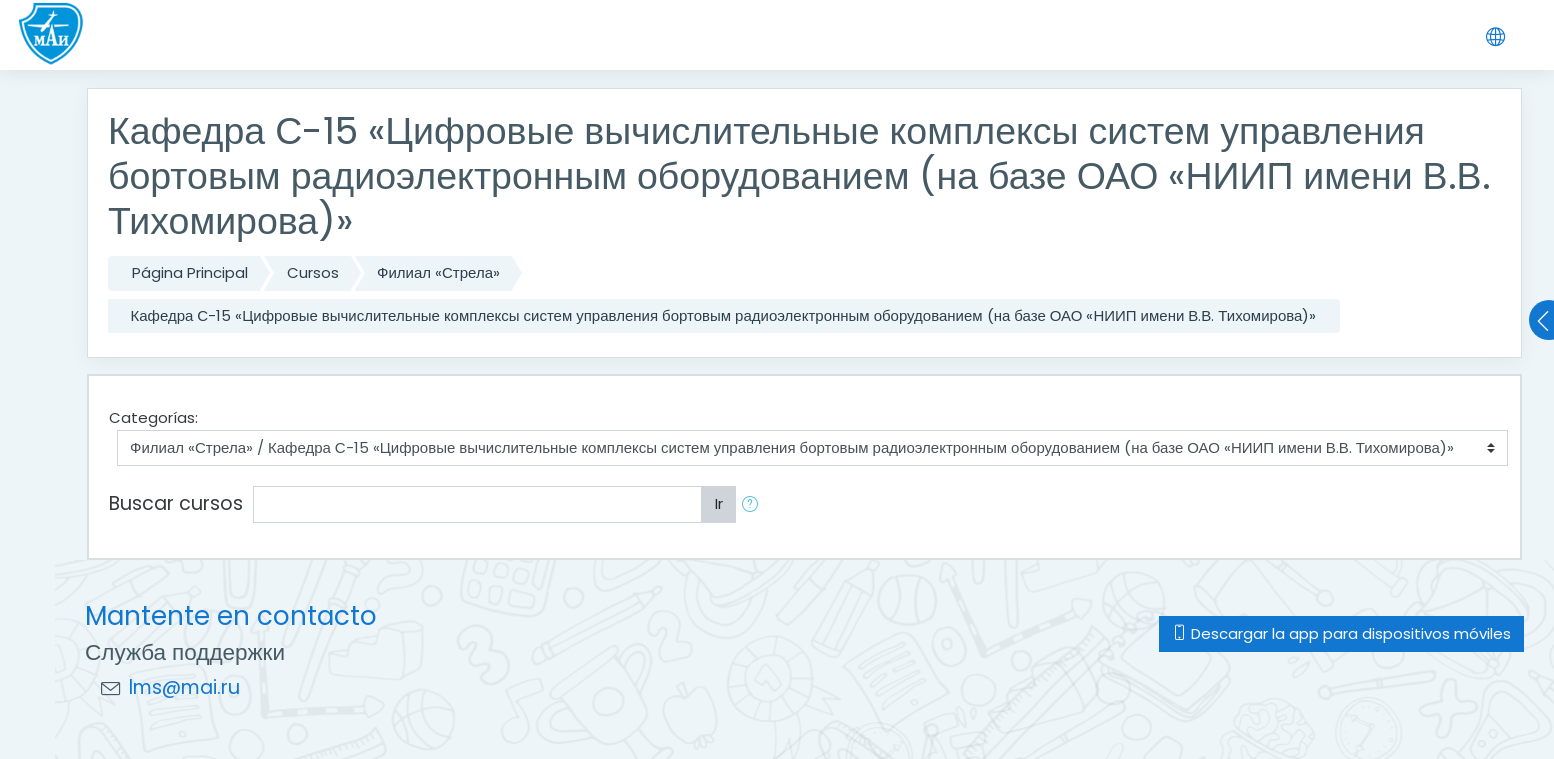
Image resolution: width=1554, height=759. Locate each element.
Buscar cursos (176, 503)
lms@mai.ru (184, 687)
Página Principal (190, 272)
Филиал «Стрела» (438, 272)
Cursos (313, 272)
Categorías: (153, 417)
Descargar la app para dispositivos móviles (1341, 633)
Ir (719, 503)
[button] (754, 504)
